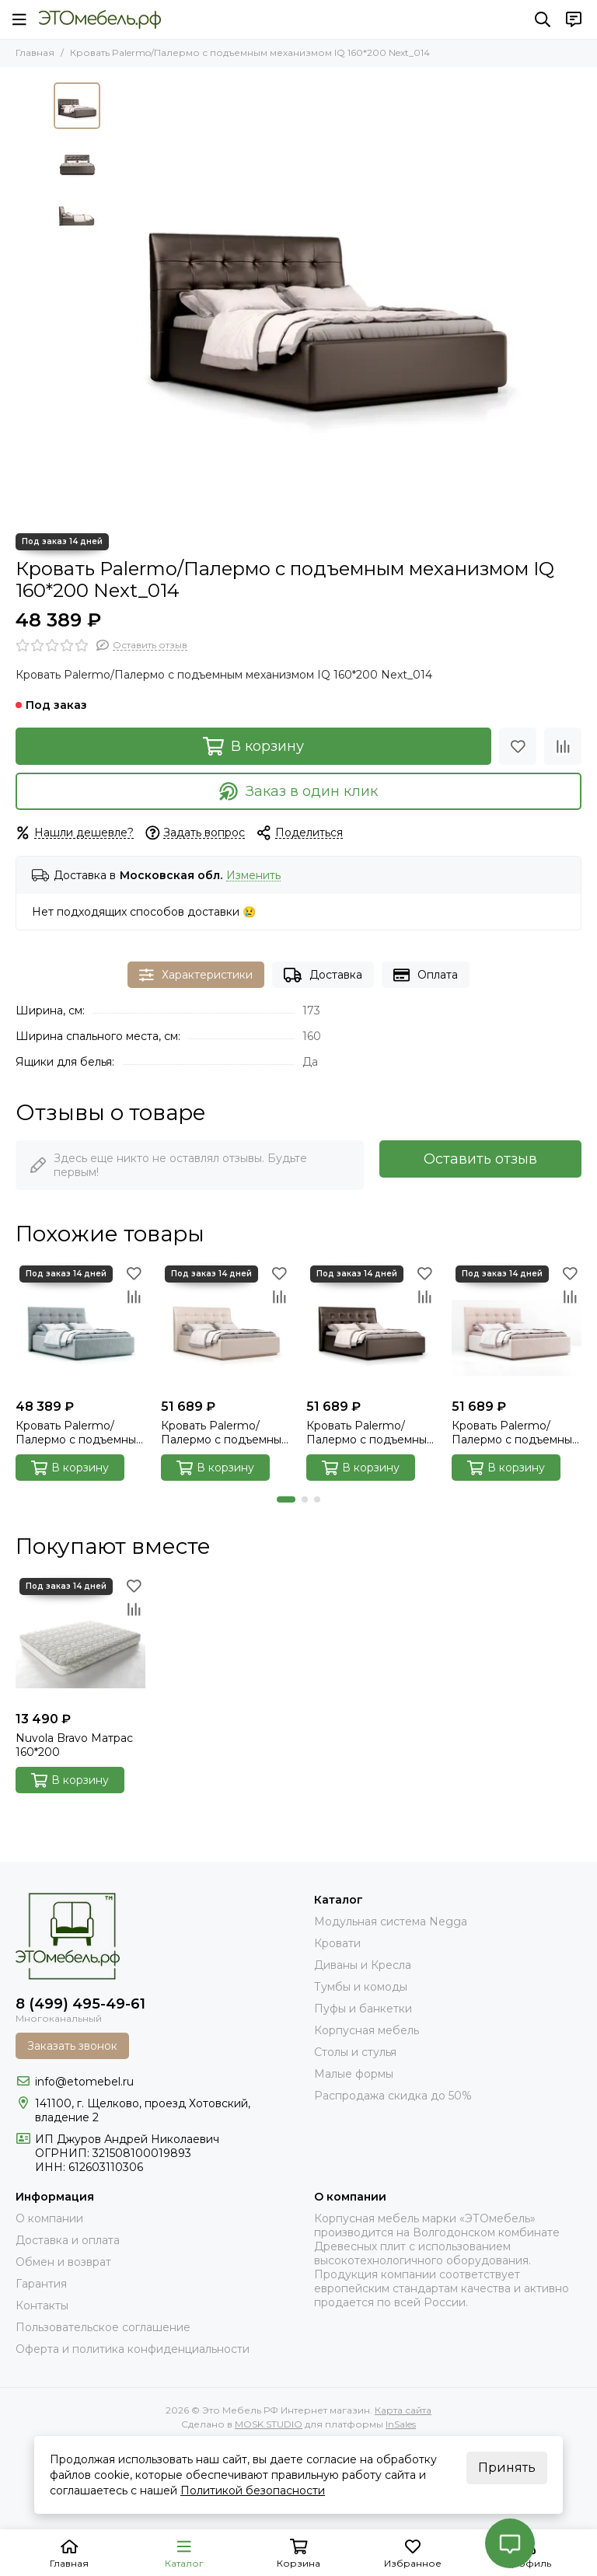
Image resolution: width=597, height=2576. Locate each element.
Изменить (253, 875)
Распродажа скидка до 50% (393, 2096)
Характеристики (196, 975)
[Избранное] (517, 746)
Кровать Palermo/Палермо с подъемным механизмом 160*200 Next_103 (225, 1433)
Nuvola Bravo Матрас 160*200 (74, 1745)
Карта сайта (403, 2410)
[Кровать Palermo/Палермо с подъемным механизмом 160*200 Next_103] (226, 1326)
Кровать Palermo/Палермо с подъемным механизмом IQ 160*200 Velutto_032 (80, 1433)
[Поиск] (542, 19)
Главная (35, 52)
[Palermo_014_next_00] (325, 300)
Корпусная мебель (366, 2030)
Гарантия (41, 2284)
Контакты (42, 2305)
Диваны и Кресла (362, 1965)
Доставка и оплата (68, 2240)
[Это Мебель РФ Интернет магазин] (100, 19)
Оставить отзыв (480, 1159)
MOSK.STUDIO (268, 2424)
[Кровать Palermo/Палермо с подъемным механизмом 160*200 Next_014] (371, 1326)
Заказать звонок (72, 2046)
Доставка (323, 975)
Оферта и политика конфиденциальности (133, 2349)
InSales (401, 2424)
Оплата (425, 975)
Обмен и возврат (63, 2262)
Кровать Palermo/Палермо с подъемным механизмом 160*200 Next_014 (370, 1433)
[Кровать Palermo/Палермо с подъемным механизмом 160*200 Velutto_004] (516, 1326)
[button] (286, 1499)
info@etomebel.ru (84, 2082)
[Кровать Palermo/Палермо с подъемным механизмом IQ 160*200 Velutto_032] (80, 1326)
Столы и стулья (355, 2052)
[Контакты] (573, 19)
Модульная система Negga (390, 1922)
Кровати (337, 1943)
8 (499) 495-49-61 (80, 2003)
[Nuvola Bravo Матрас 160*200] (80, 1639)
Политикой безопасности (252, 2490)
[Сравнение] (562, 746)
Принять (507, 2467)
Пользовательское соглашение (103, 2327)
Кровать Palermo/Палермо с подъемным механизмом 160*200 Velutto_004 (516, 1433)
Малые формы (353, 2074)
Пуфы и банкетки (363, 2009)
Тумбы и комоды (360, 1987)
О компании (49, 2218)
